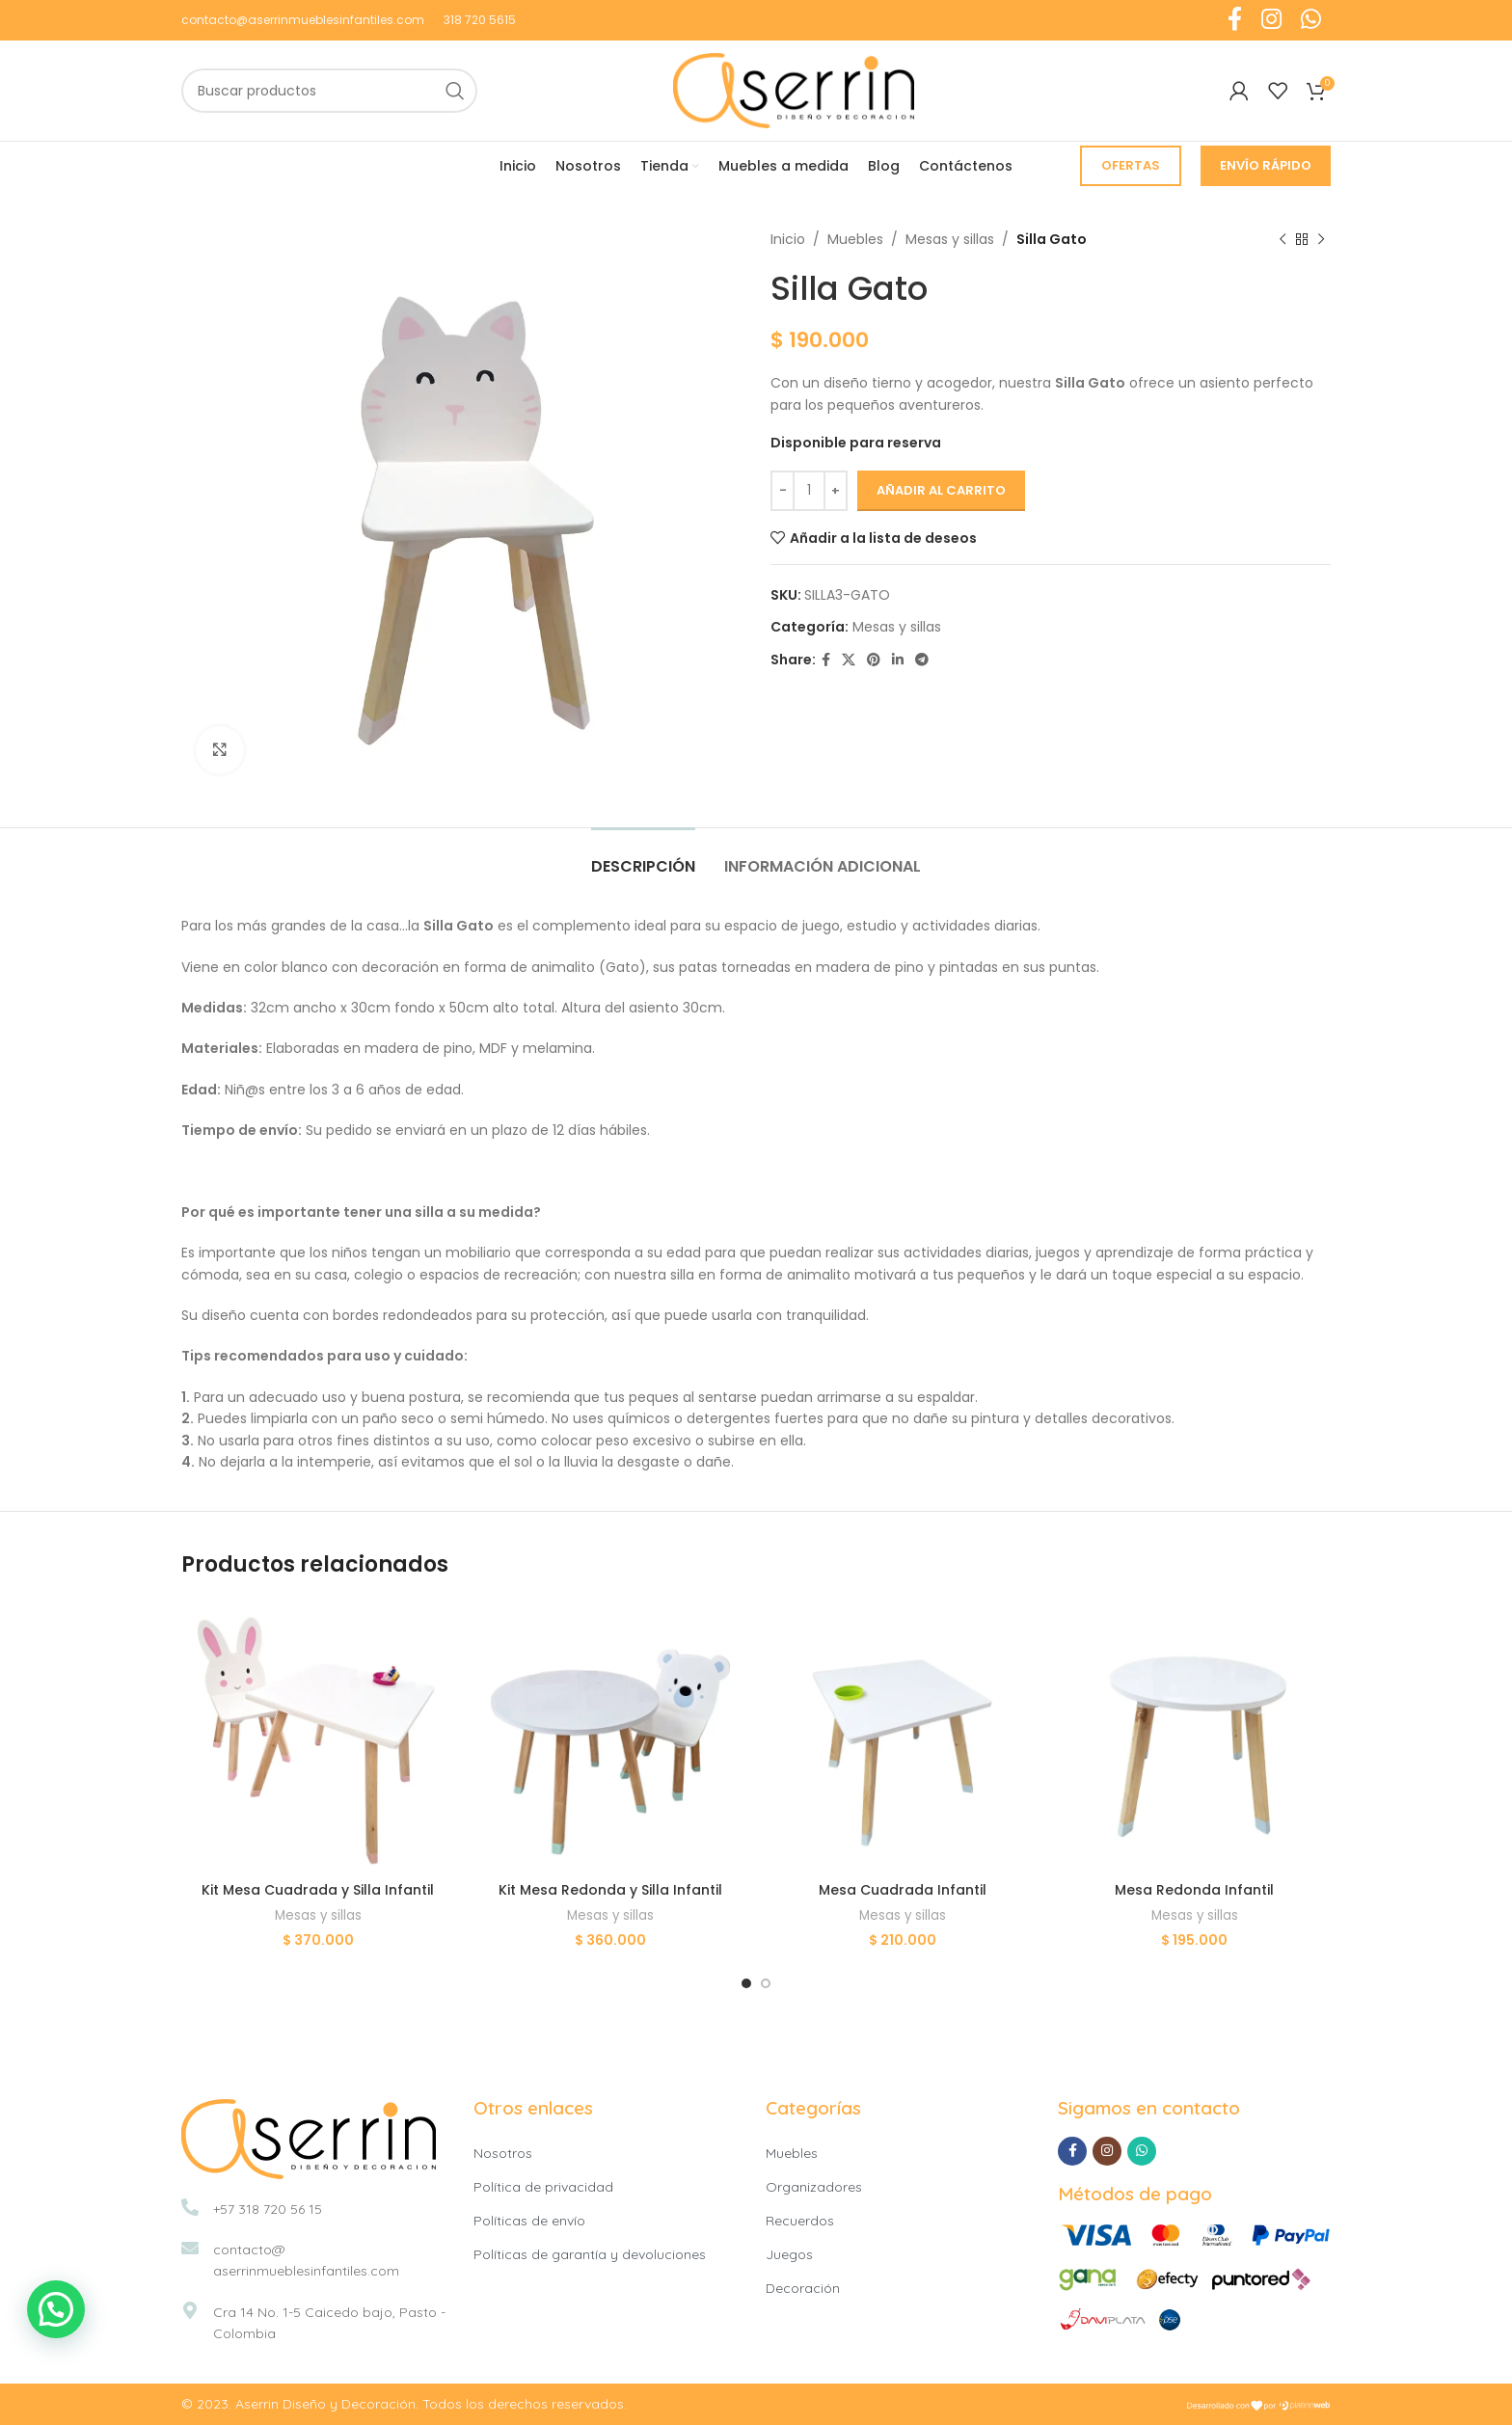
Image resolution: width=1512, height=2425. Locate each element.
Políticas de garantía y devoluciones (589, 2254)
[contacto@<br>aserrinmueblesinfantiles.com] (190, 2247)
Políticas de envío (529, 2220)
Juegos (789, 2254)
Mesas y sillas (949, 239)
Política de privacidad (543, 2187)
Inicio (787, 239)
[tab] (643, 856)
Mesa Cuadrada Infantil (902, 1890)
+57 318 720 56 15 (267, 2209)
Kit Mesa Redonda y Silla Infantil (610, 1890)
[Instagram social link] (1107, 2151)
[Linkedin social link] (897, 660)
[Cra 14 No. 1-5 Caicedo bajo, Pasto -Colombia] (190, 2310)
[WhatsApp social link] (1141, 2151)
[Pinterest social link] (873, 660)
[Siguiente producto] (1321, 239)
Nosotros (502, 2153)
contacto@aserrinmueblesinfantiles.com (302, 20)
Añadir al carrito (941, 490)
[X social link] (848, 660)
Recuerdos (800, 2220)
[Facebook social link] (826, 660)
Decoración (803, 2288)
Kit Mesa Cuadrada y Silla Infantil (318, 1890)
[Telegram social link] (921, 660)
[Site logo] (793, 89)
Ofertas (1130, 165)
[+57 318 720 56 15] (190, 2207)
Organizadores (814, 2187)
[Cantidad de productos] (809, 491)
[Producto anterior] (1282, 239)
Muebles (855, 239)
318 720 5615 (480, 20)
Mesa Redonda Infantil (1194, 1890)
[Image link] (308, 2137)
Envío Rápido (1265, 165)
